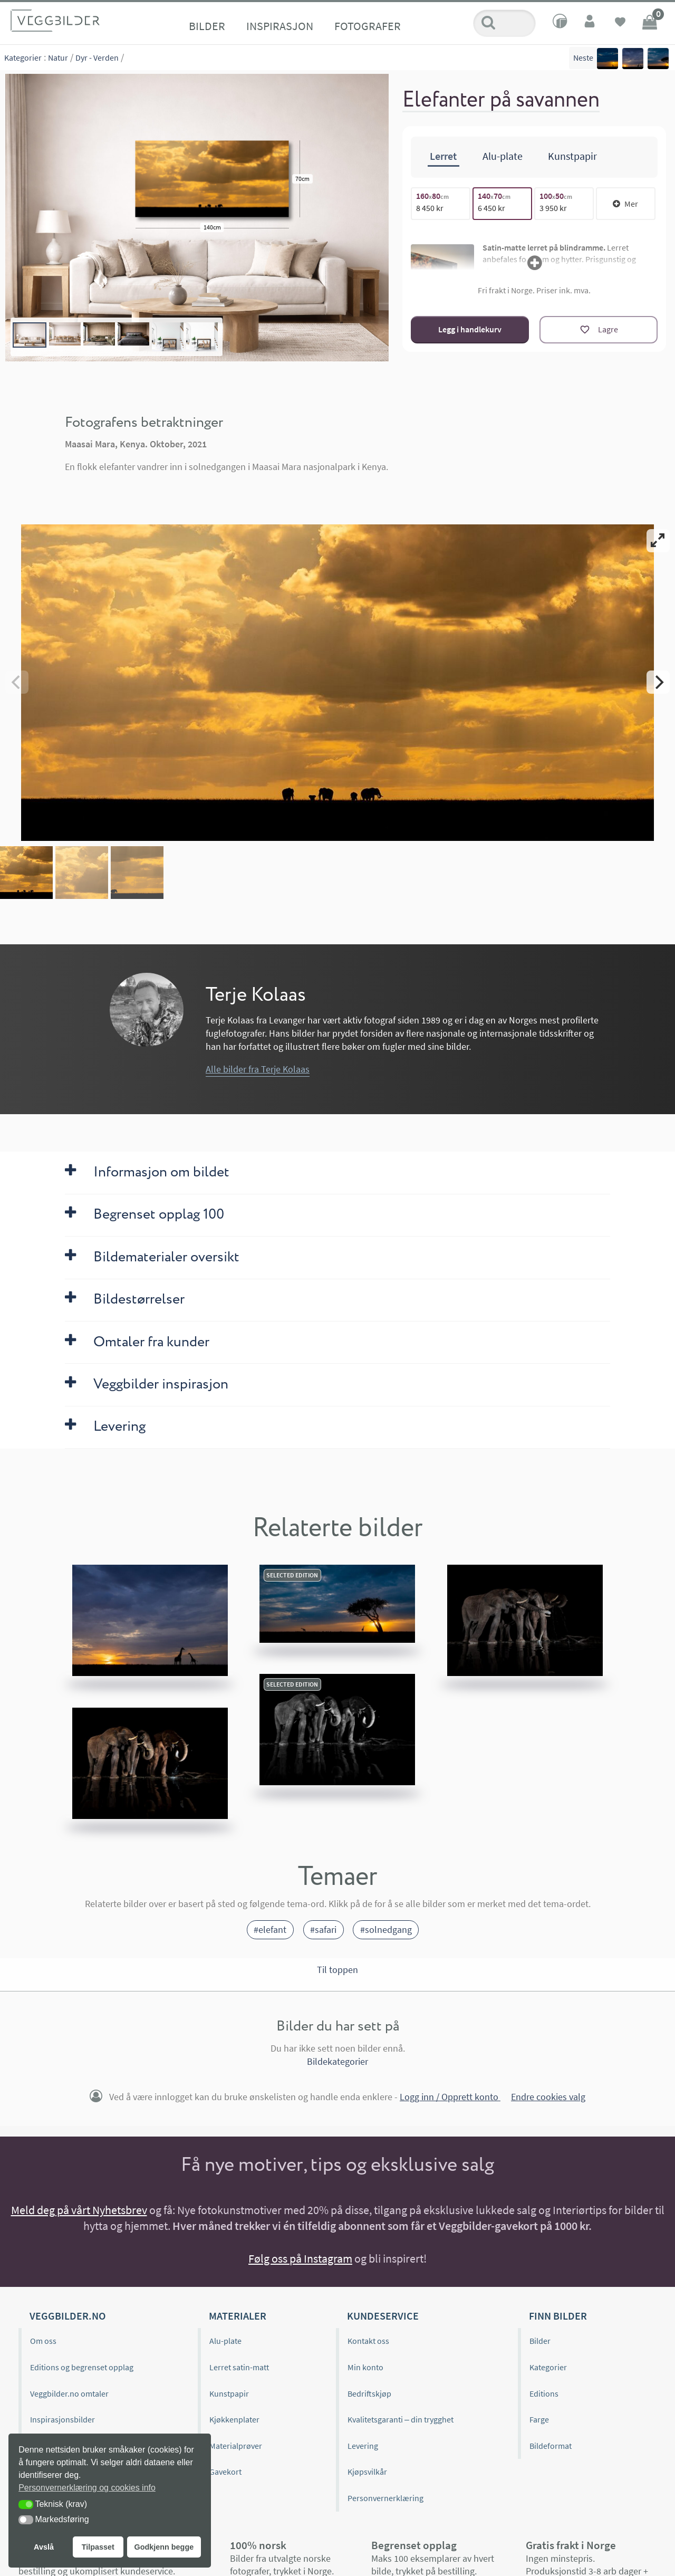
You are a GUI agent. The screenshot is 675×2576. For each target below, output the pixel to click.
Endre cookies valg (548, 2097)
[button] (25, 2504)
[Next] (658, 682)
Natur (58, 57)
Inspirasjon (279, 25)
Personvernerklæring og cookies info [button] (87, 2487)
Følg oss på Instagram (300, 2258)
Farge (539, 2419)
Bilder (207, 25)
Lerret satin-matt (239, 2367)
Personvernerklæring (385, 2498)
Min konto (365, 2367)
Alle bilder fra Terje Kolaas (258, 1069)
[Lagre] (598, 329)
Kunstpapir (229, 2393)
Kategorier (23, 57)
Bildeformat (550, 2445)
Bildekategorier (337, 2061)
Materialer (237, 2315)
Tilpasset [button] (98, 2547)
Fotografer (367, 25)
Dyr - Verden (97, 57)
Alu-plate (225, 2340)
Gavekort (225, 2471)
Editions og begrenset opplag (81, 2367)
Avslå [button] (44, 2547)
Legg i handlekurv (470, 329)
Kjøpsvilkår (367, 2471)
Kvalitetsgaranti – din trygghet (401, 2419)
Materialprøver (235, 2445)
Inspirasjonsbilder (62, 2419)
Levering (363, 2445)
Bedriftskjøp (369, 2393)
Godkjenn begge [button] (164, 2547)
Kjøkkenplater (234, 2419)
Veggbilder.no (67, 2315)
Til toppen (337, 1970)
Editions (543, 2393)
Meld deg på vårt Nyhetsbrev (79, 2209)
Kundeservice (383, 2315)
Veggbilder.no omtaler (69, 2393)
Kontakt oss (368, 2340)
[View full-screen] (658, 540)
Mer (625, 203)
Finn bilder (558, 2315)
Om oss (43, 2340)
